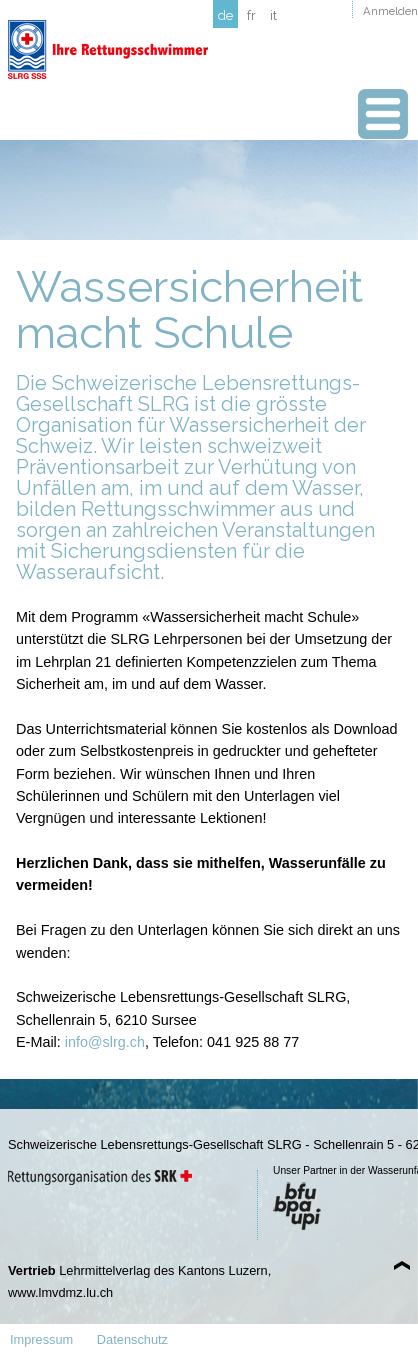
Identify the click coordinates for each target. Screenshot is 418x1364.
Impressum (41, 1339)
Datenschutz (132, 1339)
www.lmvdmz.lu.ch (60, 1292)
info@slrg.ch (105, 1042)
